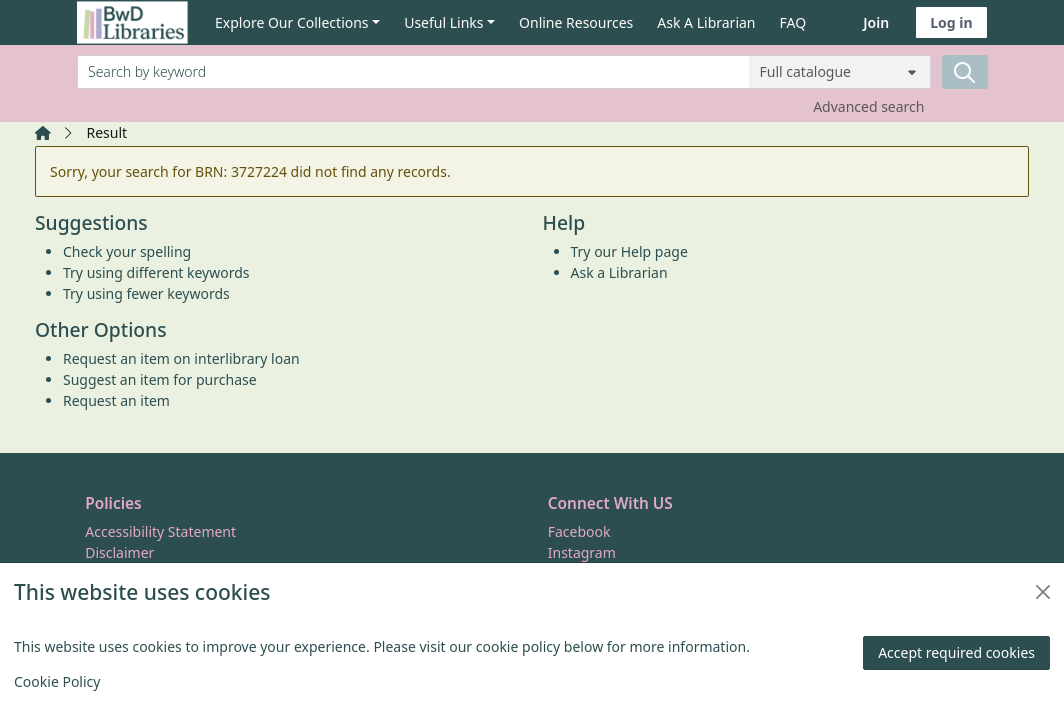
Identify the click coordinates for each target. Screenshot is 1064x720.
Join (876, 22)
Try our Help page (629, 251)
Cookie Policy (57, 681)
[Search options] (840, 72)
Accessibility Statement (160, 531)
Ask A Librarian (706, 22)
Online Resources (576, 22)
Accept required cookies (956, 652)
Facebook (579, 531)
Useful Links (443, 22)
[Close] (1043, 592)
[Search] (965, 72)
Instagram (582, 552)
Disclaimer (119, 552)
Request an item (116, 400)
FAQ (793, 22)
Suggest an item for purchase (160, 379)
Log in (951, 22)
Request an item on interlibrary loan (181, 358)
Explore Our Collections (292, 22)
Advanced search (868, 106)
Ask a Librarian (619, 272)
